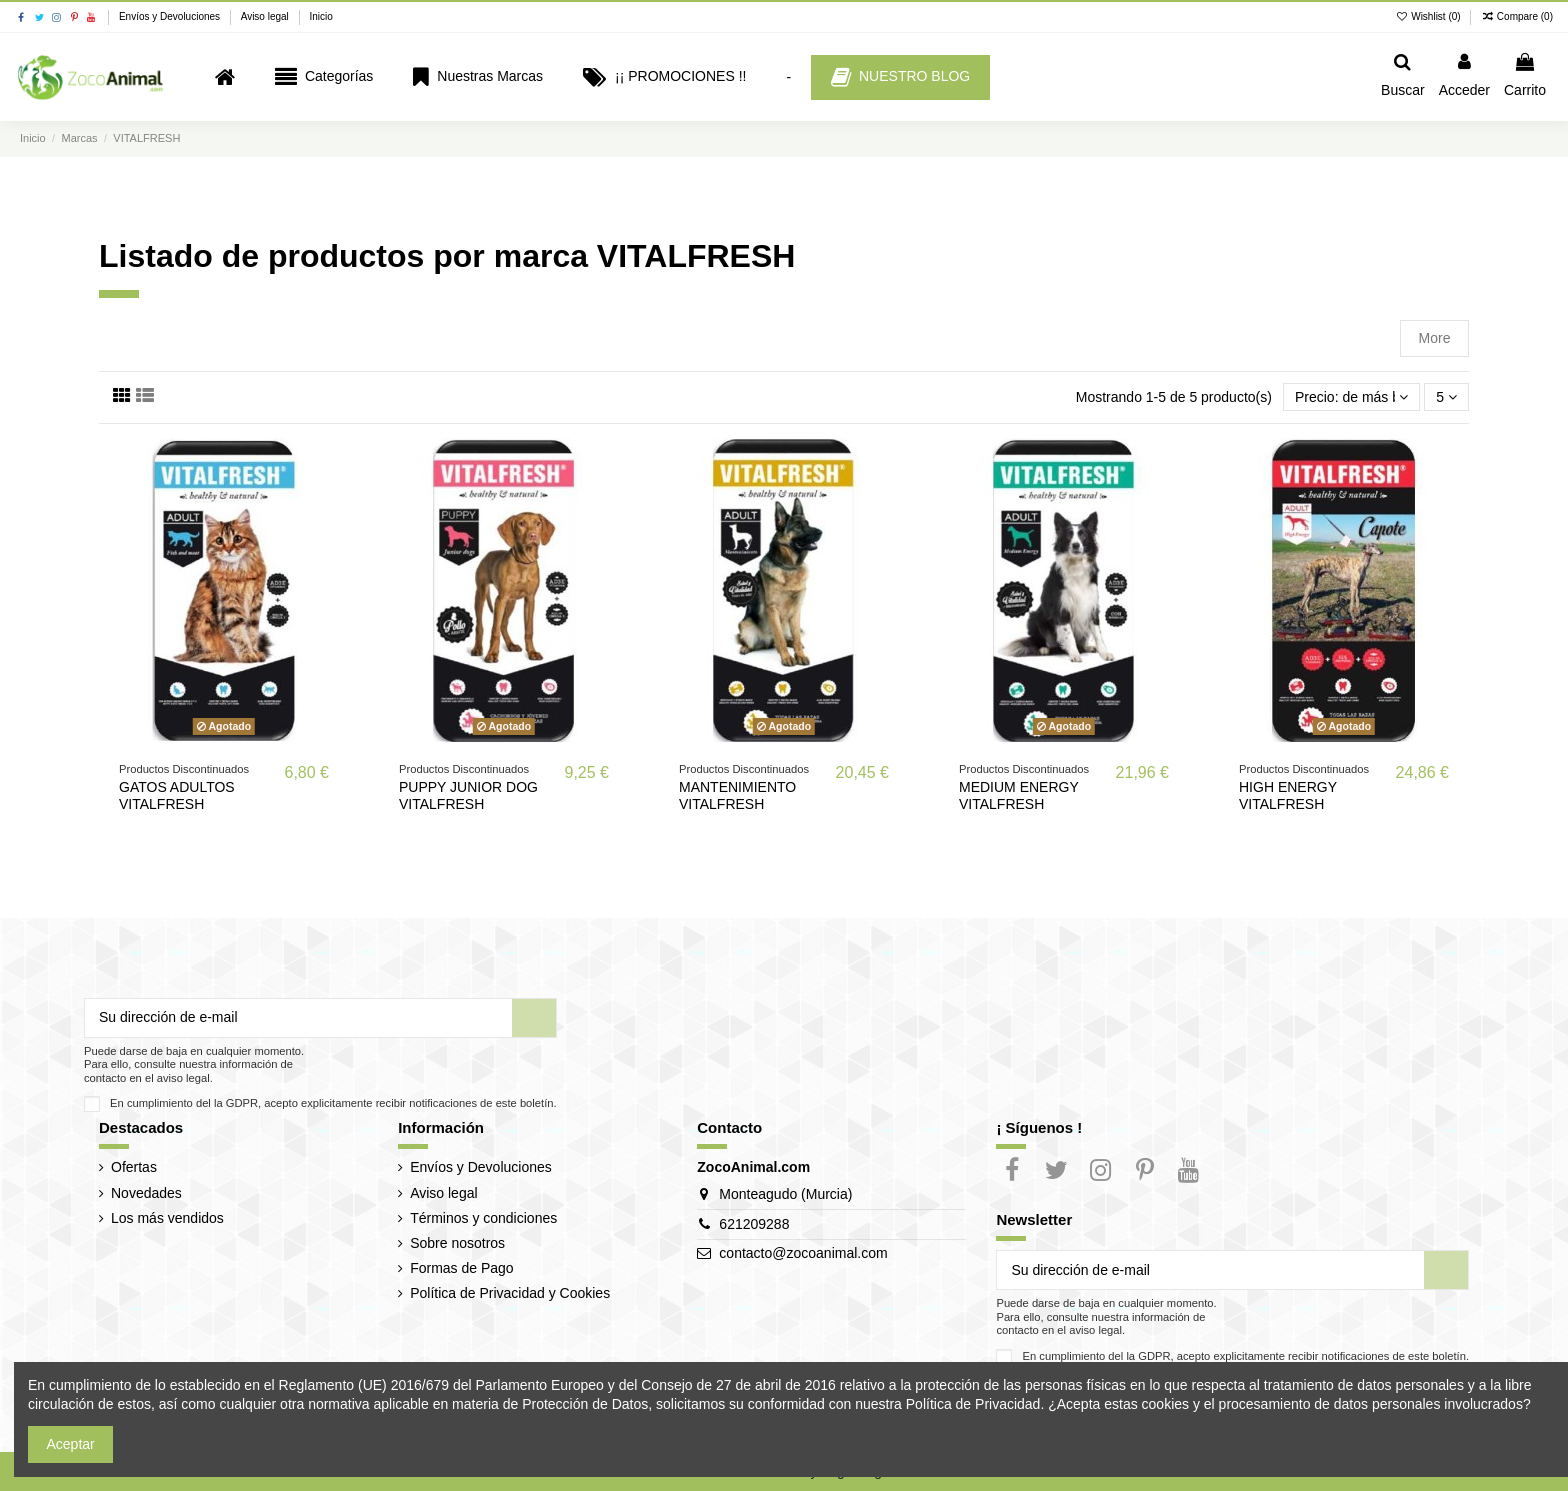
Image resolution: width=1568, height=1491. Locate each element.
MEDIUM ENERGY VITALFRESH (1019, 795)
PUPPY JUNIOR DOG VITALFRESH (468, 795)
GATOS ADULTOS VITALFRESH (177, 795)
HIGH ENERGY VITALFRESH (1288, 795)
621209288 (754, 1224)
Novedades (146, 1193)
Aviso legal (266, 16)
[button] (324, 77)
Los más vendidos (167, 1218)
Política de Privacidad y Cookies (510, 1293)
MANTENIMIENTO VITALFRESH (737, 795)
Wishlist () (1430, 16)
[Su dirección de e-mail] (298, 1018)
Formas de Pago (462, 1268)
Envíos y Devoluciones (171, 16)
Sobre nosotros (457, 1243)
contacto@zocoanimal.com (803, 1253)
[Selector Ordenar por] (1351, 397)
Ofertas (134, 1167)
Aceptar (71, 1444)
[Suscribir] (534, 1018)
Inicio (320, 16)
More (1435, 338)
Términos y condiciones (483, 1218)
